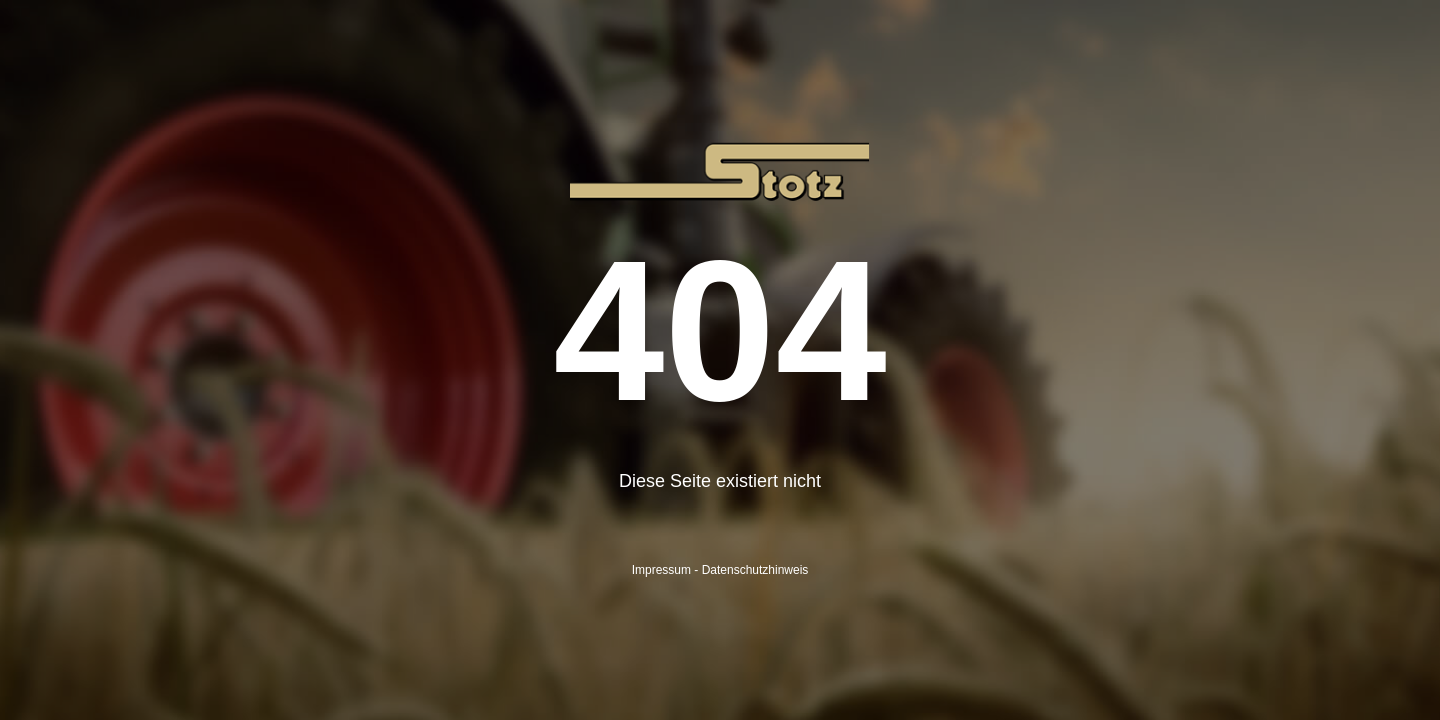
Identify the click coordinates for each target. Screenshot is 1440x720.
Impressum (661, 570)
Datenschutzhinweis (755, 570)
